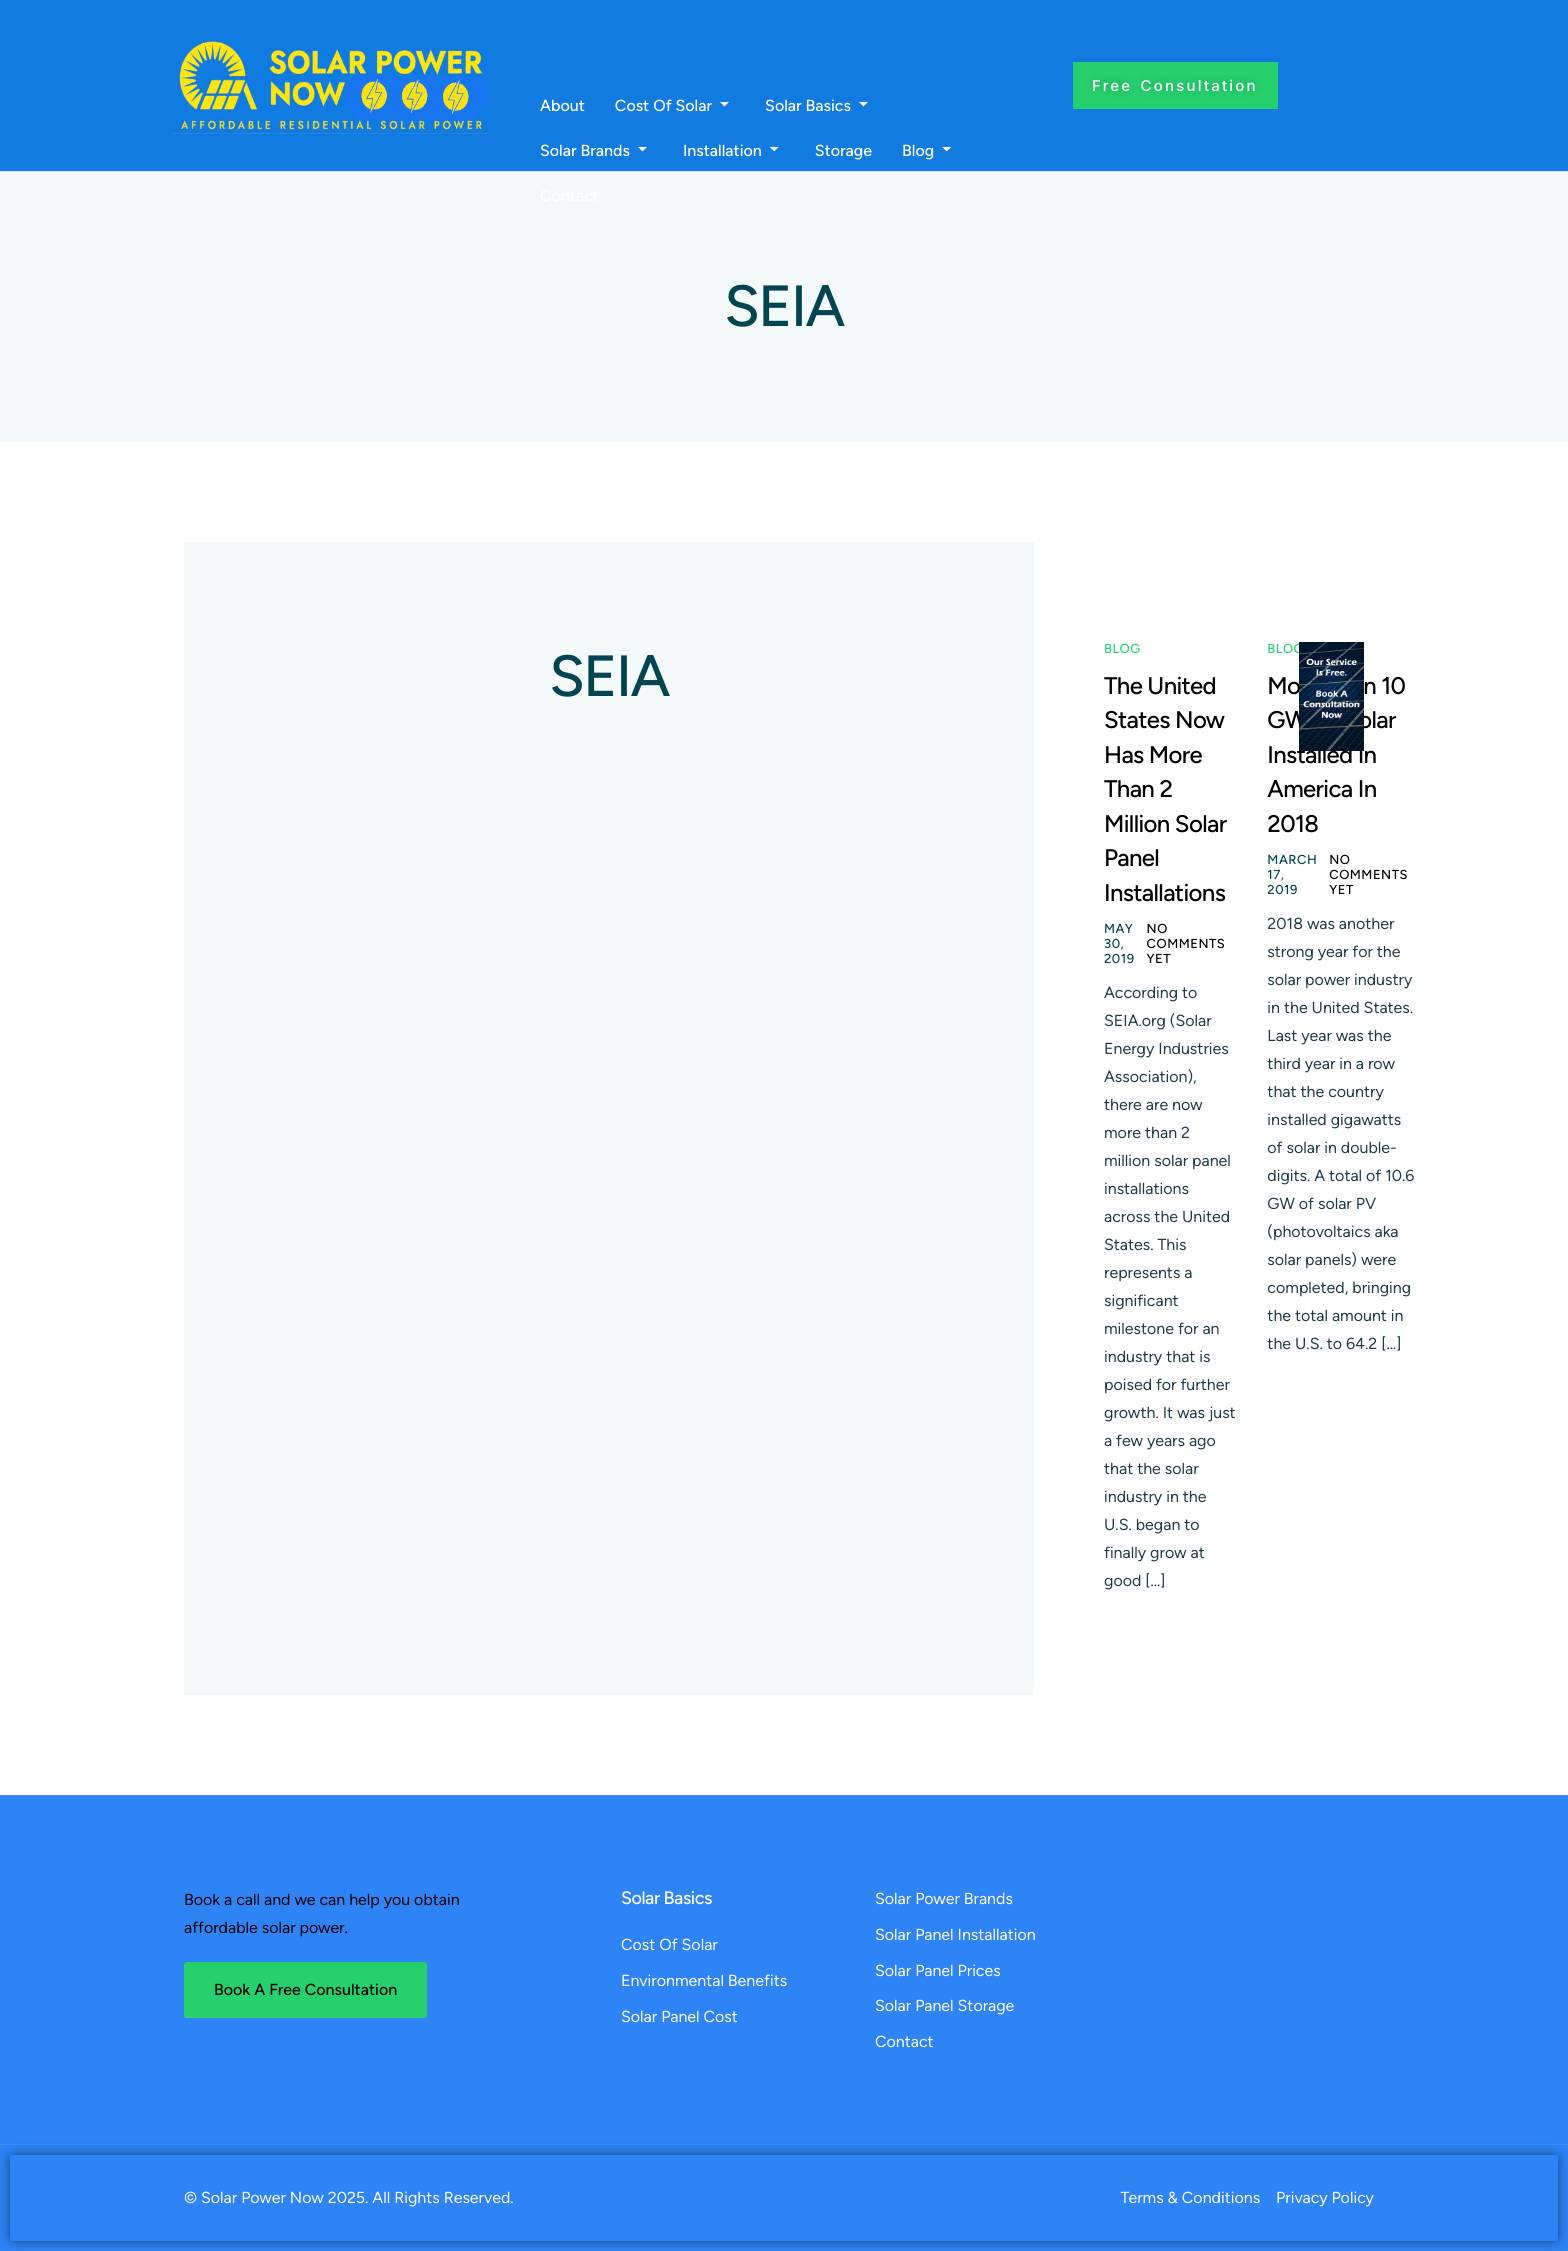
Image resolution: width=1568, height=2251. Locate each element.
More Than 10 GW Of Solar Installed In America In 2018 (1336, 754)
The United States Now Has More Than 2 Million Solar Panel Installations (1165, 789)
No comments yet (1186, 944)
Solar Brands (593, 151)
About (562, 106)
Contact (569, 196)
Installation (731, 151)
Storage (843, 151)
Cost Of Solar (672, 106)
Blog (926, 151)
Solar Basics (816, 106)
